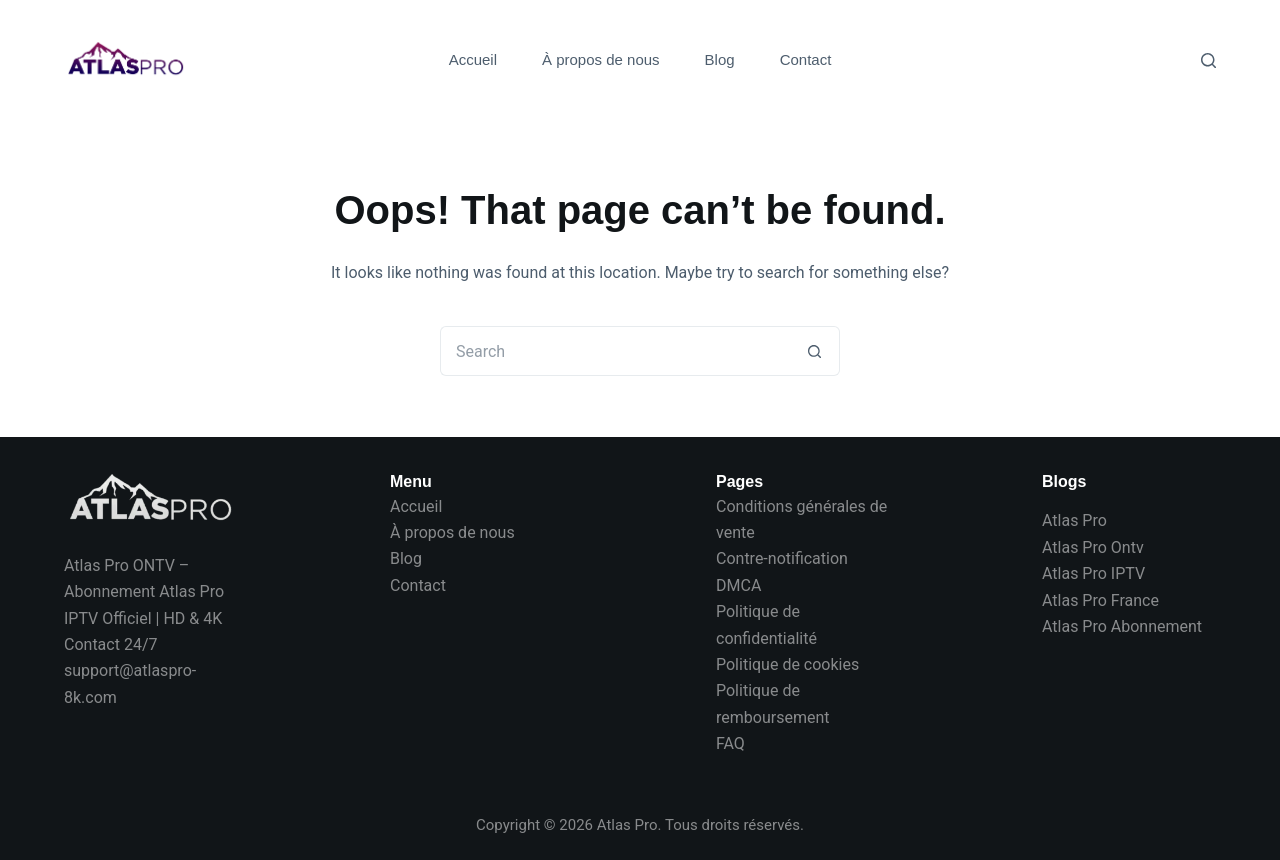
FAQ (730, 743)
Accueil (473, 59)
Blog (720, 59)
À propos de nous (601, 59)
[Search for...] (615, 351)
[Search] (1208, 60)
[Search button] (815, 351)
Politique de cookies (787, 664)
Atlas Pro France (1100, 600)
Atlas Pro (1074, 520)
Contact (806, 59)
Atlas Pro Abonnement (1122, 626)
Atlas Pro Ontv (1093, 547)
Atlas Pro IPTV (1093, 573)
